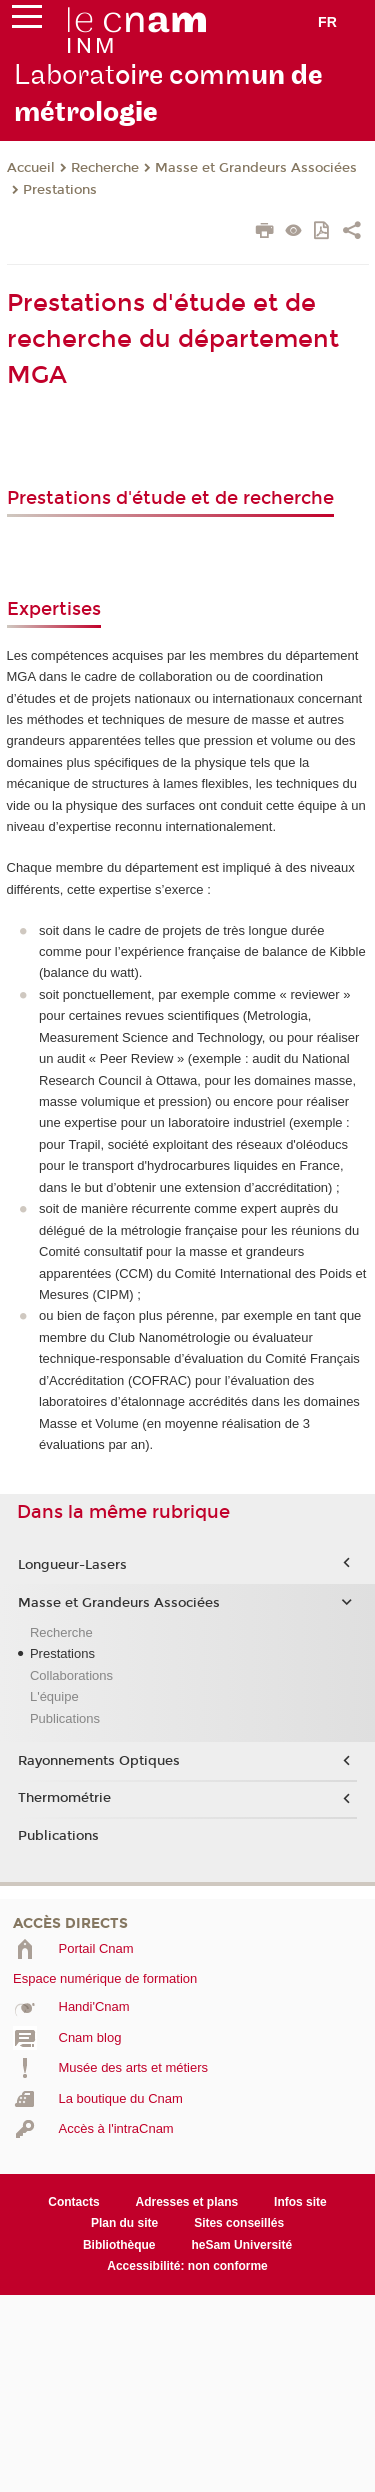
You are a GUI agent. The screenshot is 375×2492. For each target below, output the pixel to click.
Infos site (300, 2202)
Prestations (60, 190)
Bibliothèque (119, 2245)
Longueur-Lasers (72, 1565)
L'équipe (54, 1696)
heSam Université (241, 2245)
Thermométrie (64, 1798)
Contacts (73, 2202)
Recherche (105, 168)
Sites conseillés (239, 2223)
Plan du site (124, 2223)
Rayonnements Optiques (99, 1761)
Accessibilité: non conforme (187, 2266)
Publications (65, 1718)
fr (327, 22)
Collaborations (71, 1675)
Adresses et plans (187, 2202)
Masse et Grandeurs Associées (256, 168)
